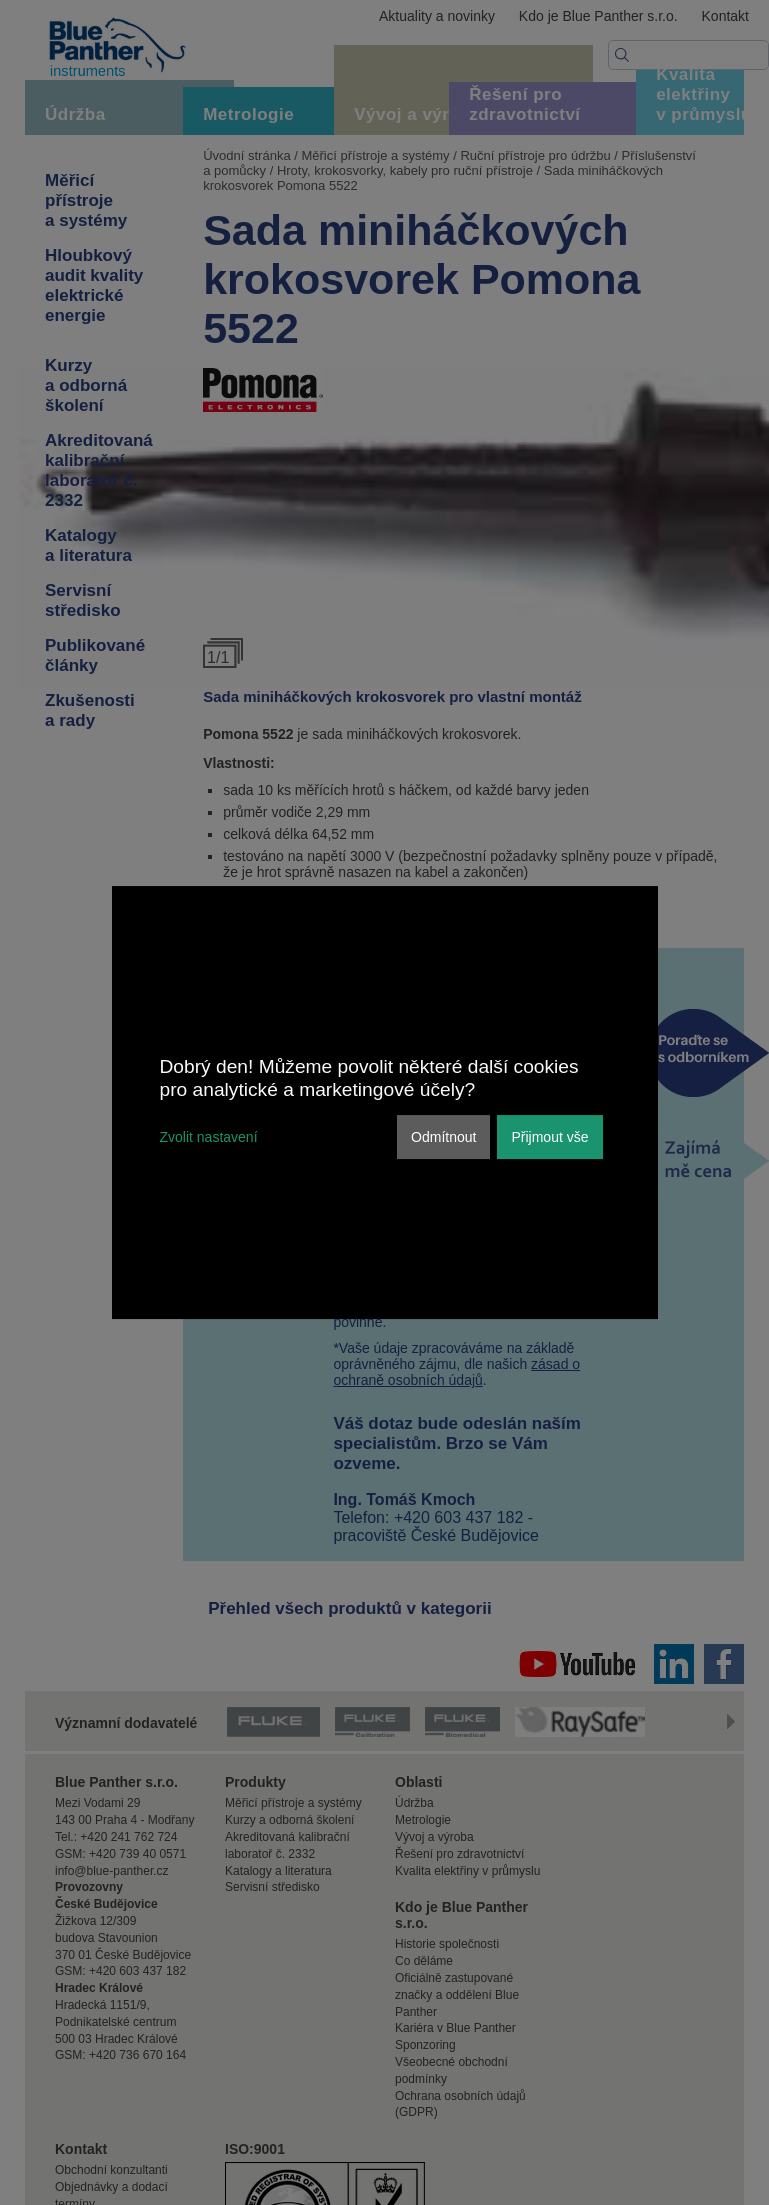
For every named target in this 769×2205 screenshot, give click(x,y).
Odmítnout (443, 1137)
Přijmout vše (549, 1137)
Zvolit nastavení (209, 1137)
